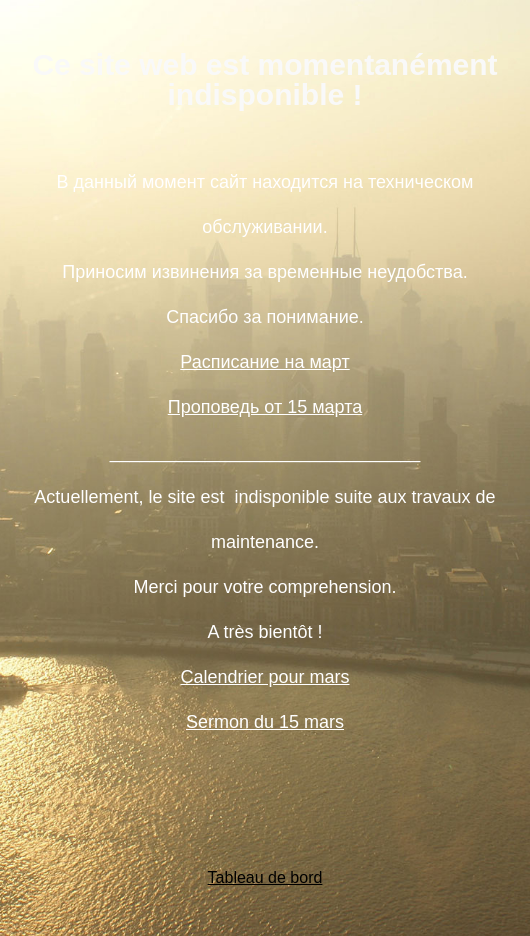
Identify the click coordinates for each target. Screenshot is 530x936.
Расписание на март (264, 362)
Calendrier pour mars (264, 677)
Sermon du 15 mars (265, 722)
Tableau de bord (265, 877)
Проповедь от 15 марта (265, 407)
